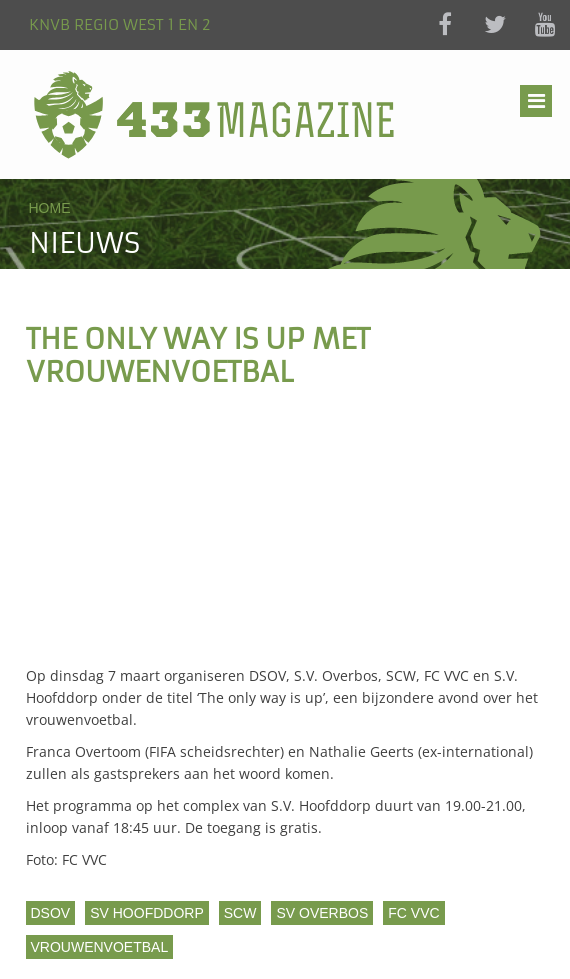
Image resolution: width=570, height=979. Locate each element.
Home (50, 208)
